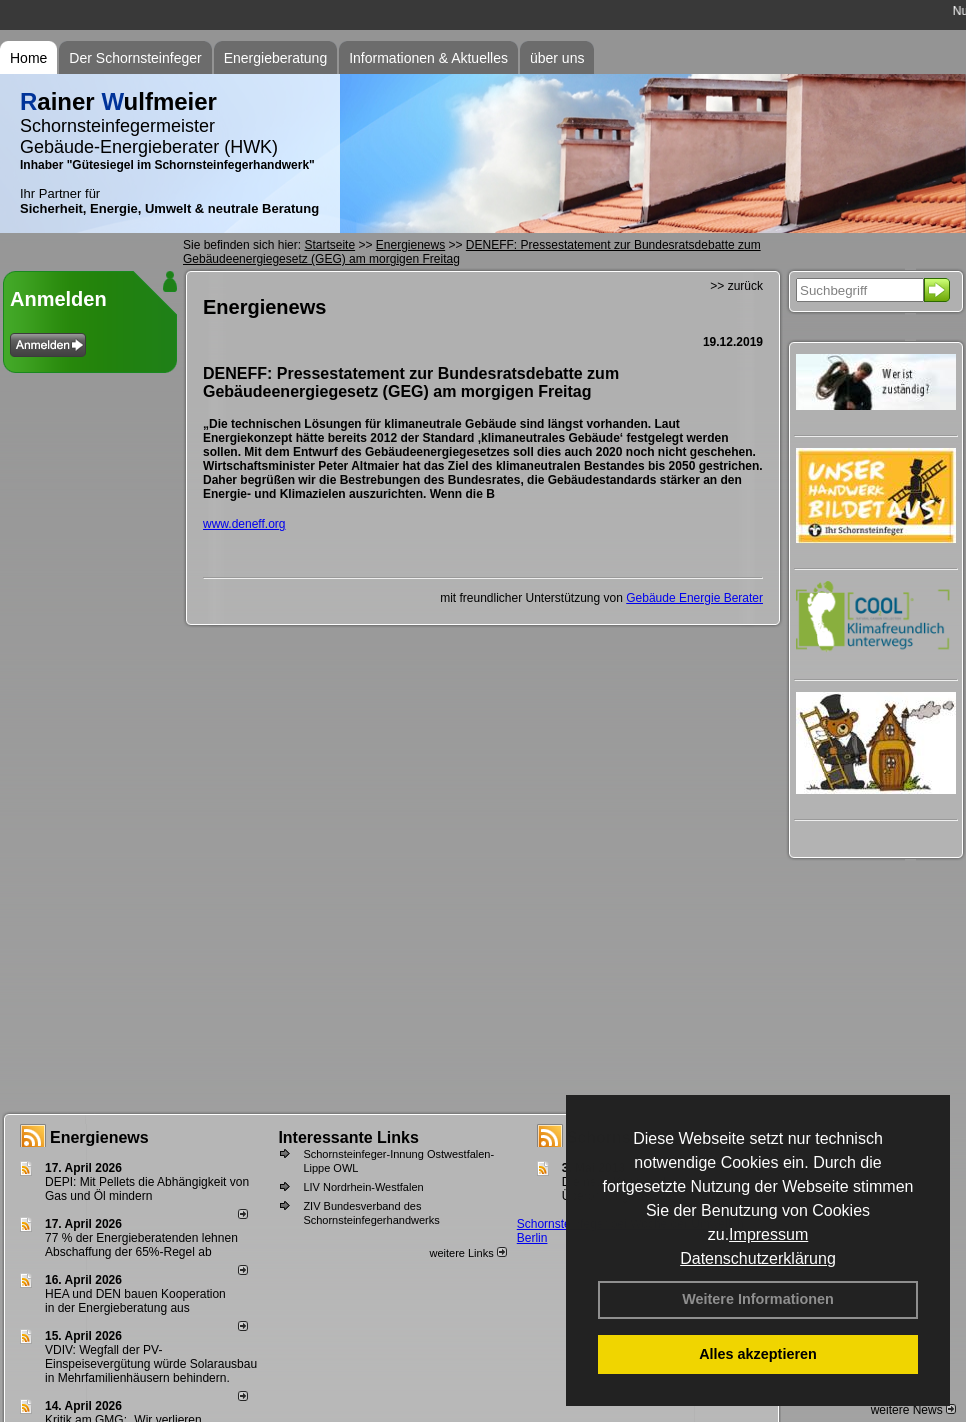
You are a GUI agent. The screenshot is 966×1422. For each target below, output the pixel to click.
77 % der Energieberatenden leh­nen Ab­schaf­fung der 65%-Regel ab (141, 1245)
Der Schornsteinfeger (135, 58)
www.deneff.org (244, 524)
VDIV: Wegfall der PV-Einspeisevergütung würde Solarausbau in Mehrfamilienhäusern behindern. (151, 1364)
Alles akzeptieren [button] (758, 1354)
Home (28, 58)
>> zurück (736, 286)
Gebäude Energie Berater (694, 598)
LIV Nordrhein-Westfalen (363, 1187)
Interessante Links (348, 1137)
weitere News (913, 1410)
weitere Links (467, 1253)
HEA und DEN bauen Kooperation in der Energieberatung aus (135, 1301)
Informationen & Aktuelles (428, 58)
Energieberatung (276, 58)
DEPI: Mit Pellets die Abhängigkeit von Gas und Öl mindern (147, 1189)
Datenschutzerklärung (758, 1258)
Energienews (99, 1137)
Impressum (768, 1234)
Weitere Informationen (758, 1299)
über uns (557, 58)
